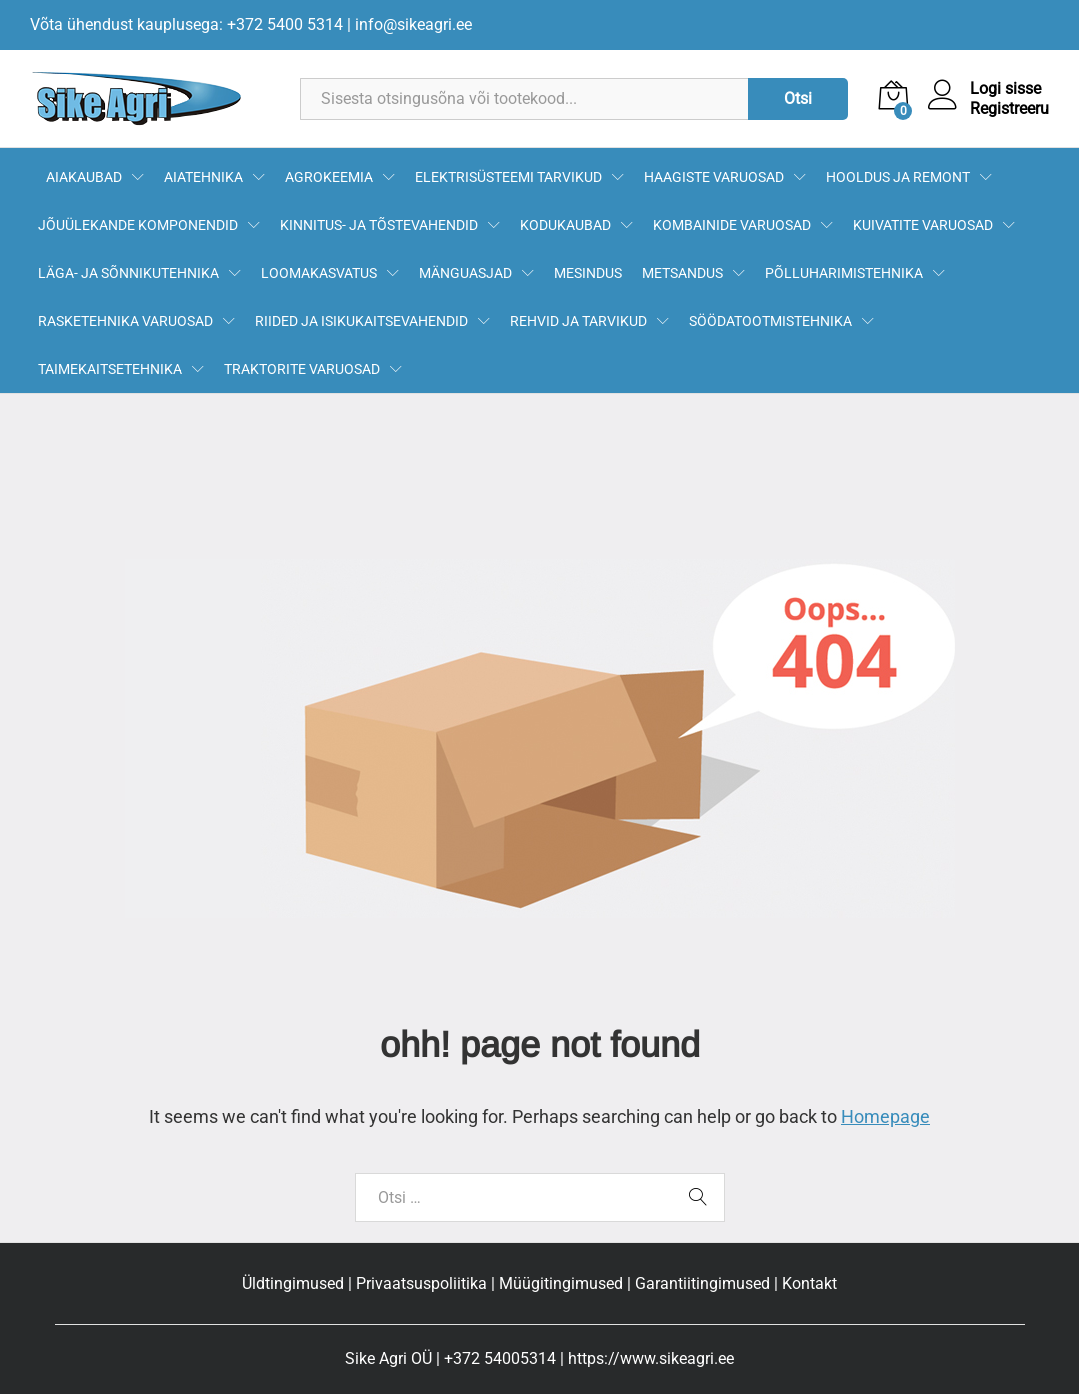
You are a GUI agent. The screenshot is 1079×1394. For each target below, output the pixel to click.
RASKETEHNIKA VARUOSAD (125, 321)
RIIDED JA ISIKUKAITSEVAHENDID (361, 321)
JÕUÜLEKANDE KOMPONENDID (138, 225)
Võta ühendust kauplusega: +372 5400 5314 (186, 24)
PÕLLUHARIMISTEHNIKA (844, 273)
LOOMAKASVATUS (319, 273)
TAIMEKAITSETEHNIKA (110, 369)
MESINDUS (588, 273)
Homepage (885, 1116)
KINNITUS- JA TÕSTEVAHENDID (379, 225)
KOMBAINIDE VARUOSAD (732, 225)
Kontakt (809, 1283)
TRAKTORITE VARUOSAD (302, 369)
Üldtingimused (293, 1283)
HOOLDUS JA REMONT (898, 177)
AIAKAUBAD (84, 177)
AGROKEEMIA (329, 177)
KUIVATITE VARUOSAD (923, 225)
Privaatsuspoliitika (421, 1283)
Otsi (798, 98)
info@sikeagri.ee (413, 24)
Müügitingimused (561, 1283)
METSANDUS (682, 273)
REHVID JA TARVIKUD (578, 321)
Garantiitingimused (702, 1283)
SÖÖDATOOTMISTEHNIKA (770, 321)
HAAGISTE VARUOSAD (714, 177)
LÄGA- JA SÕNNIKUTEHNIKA (128, 273)
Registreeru (1009, 108)
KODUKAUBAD (565, 225)
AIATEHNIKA (203, 177)
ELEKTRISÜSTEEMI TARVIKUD (508, 177)
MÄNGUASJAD (465, 273)
